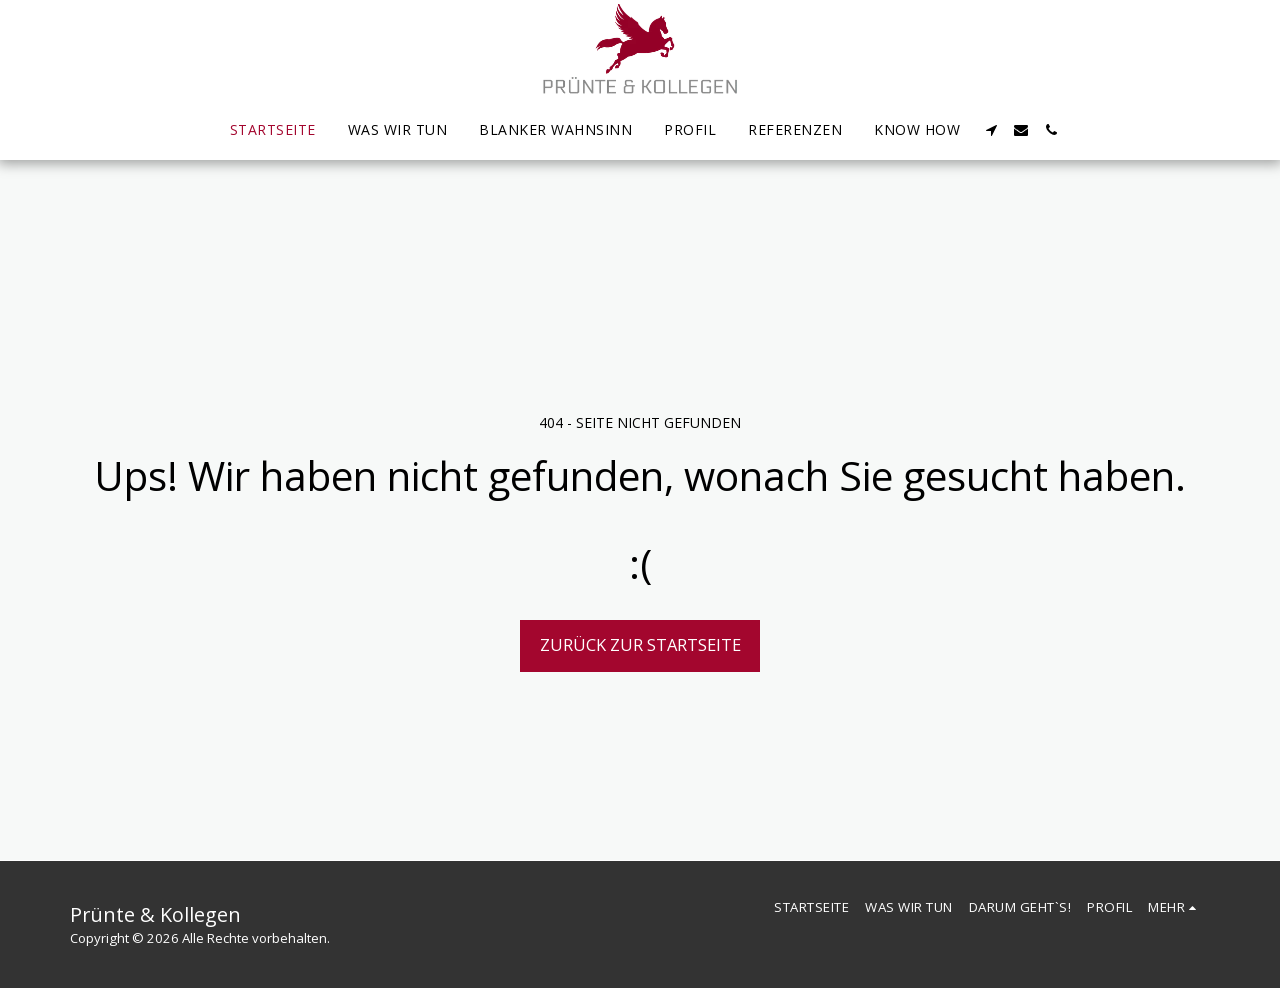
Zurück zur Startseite (640, 644)
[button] (991, 130)
